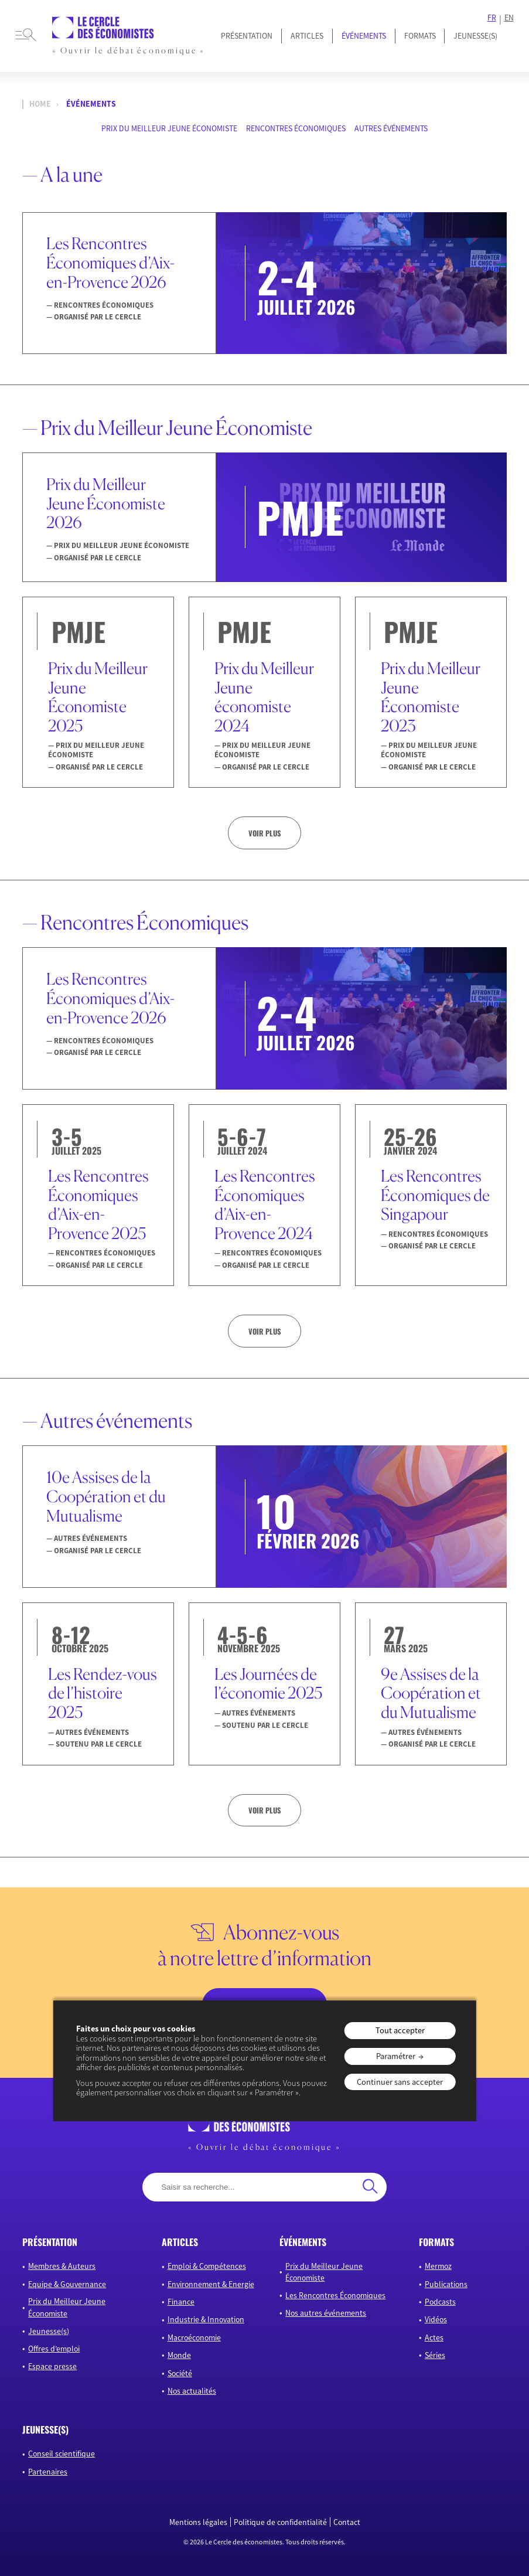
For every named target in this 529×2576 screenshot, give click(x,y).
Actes (434, 2337)
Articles (307, 35)
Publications (446, 2284)
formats (436, 2242)
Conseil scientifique (61, 2453)
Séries (435, 2355)
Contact (346, 2522)
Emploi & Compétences (207, 2266)
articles (180, 2242)
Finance (181, 2301)
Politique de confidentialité (280, 2522)
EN (509, 18)
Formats (420, 35)
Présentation (246, 35)
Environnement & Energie (211, 2284)
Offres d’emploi (54, 2348)
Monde (179, 2355)
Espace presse (52, 2366)
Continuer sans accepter (400, 2082)
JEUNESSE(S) (475, 35)
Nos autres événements (325, 2313)
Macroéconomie (194, 2337)
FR (491, 18)
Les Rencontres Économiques (335, 2295)
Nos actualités (192, 2391)
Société (180, 2373)
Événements (364, 35)
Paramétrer (395, 2056)
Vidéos (436, 2319)
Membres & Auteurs (61, 2266)
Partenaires (47, 2471)
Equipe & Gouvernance (67, 2284)
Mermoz (438, 2266)
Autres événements (391, 128)
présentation (49, 2242)
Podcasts (440, 2301)
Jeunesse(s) (48, 2331)
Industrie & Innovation (206, 2319)
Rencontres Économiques (296, 128)
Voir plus (264, 833)
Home (40, 104)
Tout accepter (400, 2030)
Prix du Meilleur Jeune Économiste (169, 128)
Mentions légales (198, 2522)
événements (302, 2242)
